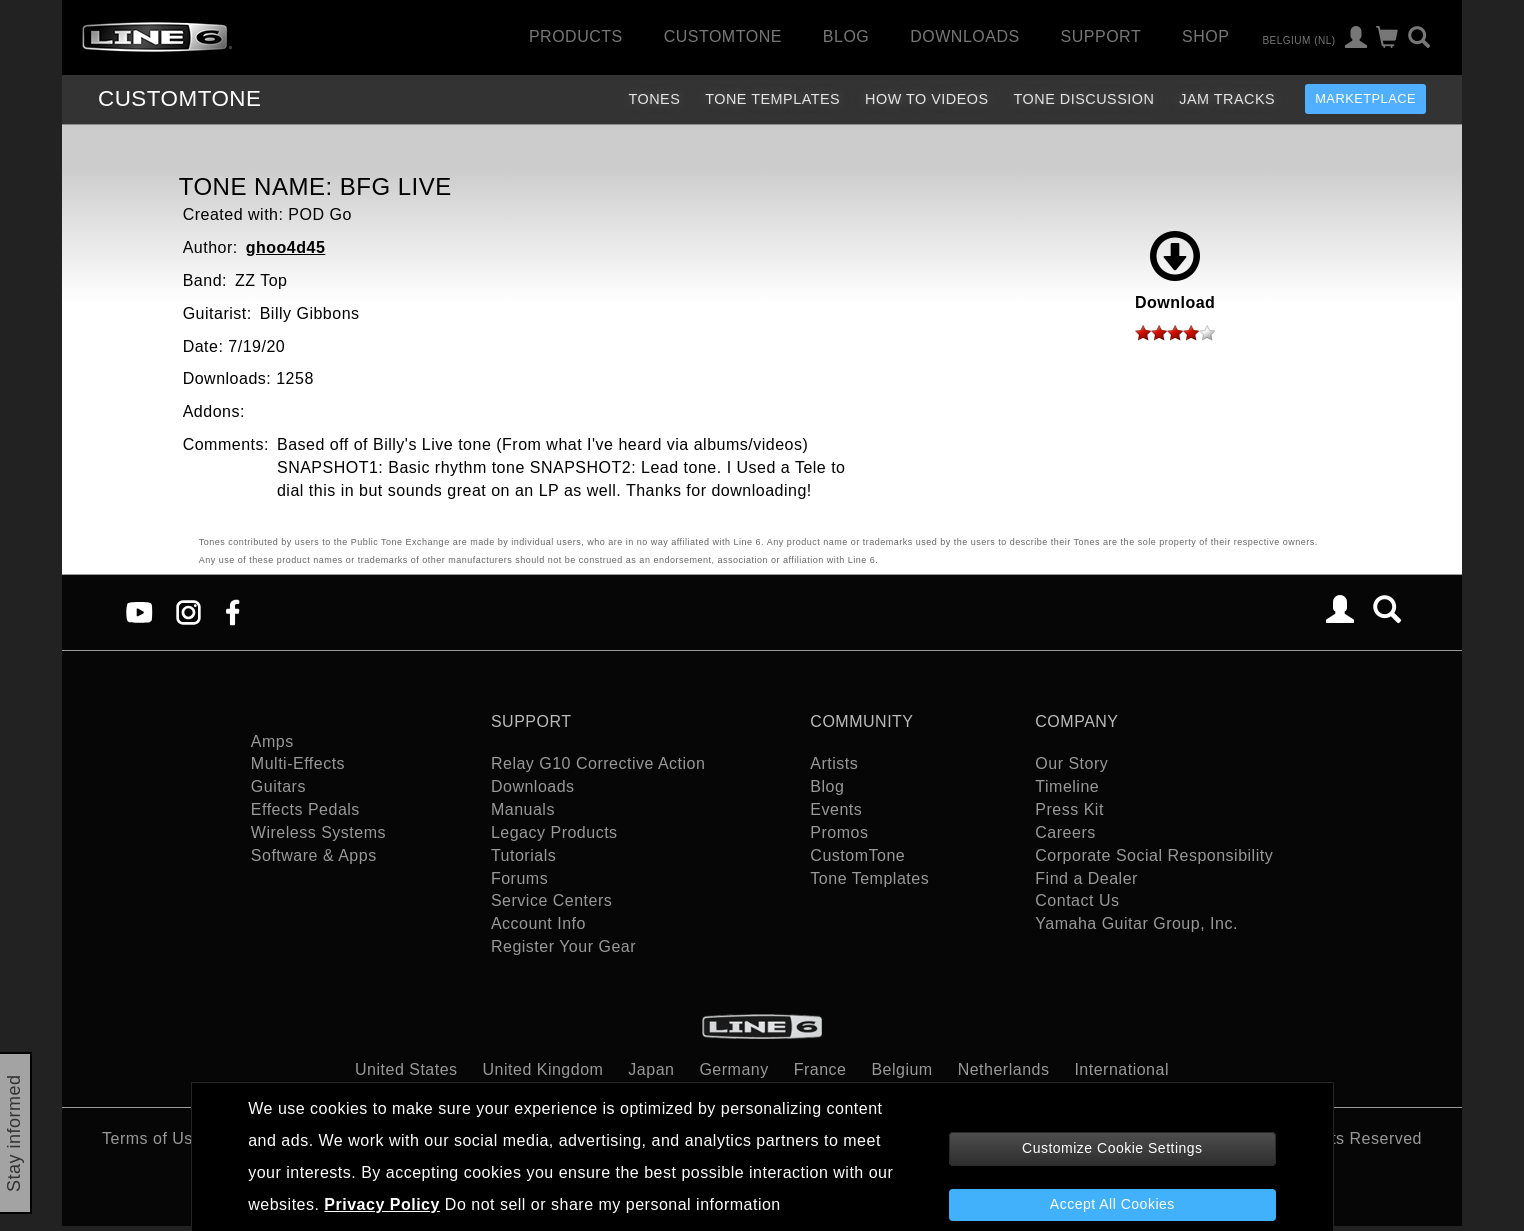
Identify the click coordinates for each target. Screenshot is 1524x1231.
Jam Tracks (1227, 99)
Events (836, 809)
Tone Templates (772, 99)
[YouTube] (139, 610)
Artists (834, 763)
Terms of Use (152, 1138)
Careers (1065, 832)
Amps (272, 741)
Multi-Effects (298, 763)
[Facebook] (232, 610)
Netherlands (1004, 1069)
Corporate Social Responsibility (1154, 855)
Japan (651, 1069)
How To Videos (927, 99)
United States (406, 1069)
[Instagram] (188, 610)
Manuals (523, 809)
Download (1175, 271)
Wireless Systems (318, 832)
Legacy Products (554, 832)
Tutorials (523, 855)
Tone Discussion (1084, 99)
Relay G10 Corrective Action (598, 763)
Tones (654, 99)
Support (1101, 36)
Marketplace (1365, 98)
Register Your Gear (563, 946)
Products (576, 36)
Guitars (278, 786)
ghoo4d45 (286, 247)
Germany (733, 1069)
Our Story (1071, 763)
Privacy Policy (382, 1204)
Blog (846, 36)
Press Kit (1069, 809)
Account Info (538, 923)
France (820, 1069)
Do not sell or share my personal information (613, 1204)
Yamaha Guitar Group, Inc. (1136, 923)
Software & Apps (314, 855)
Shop (1205, 36)
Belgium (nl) (1298, 39)
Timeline (1067, 786)
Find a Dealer (1086, 878)
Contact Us (1077, 900)
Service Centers (551, 900)
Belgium (901, 1069)
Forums (519, 878)
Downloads (964, 36)
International (1121, 1069)
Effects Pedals (305, 809)
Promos (839, 832)
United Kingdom (543, 1069)
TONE (179, 98)
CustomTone (723, 36)
